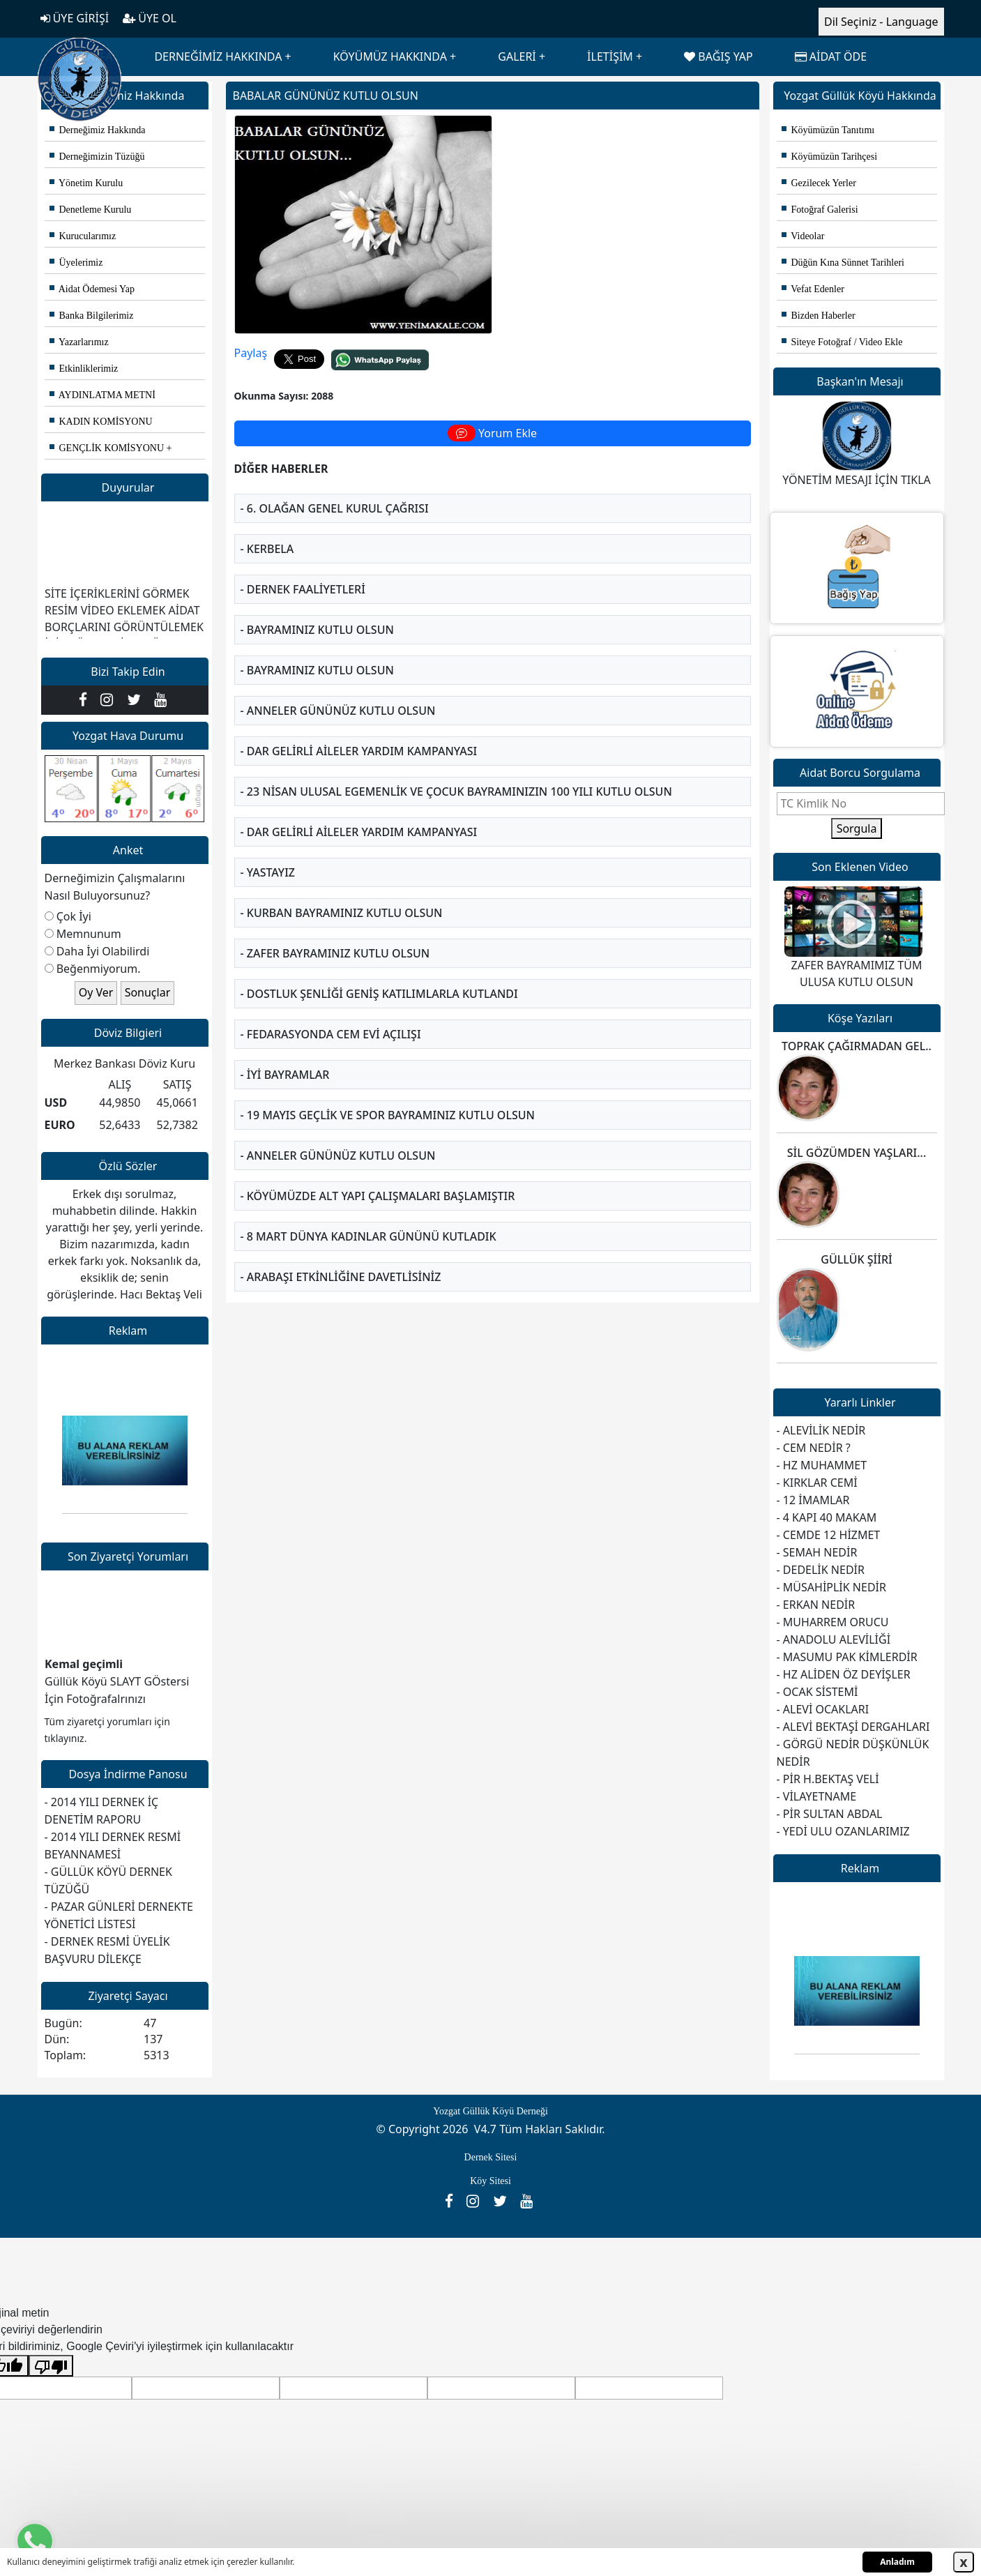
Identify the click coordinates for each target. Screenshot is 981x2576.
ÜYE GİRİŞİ (74, 18)
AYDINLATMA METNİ (102, 395)
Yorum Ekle (492, 410)
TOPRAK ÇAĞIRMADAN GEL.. (856, 1046)
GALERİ (517, 56)
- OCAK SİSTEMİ (817, 1691)
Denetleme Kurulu (91, 209)
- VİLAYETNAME (817, 1796)
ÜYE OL (149, 18)
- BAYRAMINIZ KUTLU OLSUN (317, 607)
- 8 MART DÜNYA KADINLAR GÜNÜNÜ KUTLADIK (368, 1214)
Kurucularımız (83, 236)
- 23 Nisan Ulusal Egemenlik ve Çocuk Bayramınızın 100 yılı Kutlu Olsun (456, 769)
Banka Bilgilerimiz (92, 315)
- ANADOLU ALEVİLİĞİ (834, 1639)
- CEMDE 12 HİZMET (829, 1535)
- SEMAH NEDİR (817, 1552)
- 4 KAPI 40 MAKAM (827, 1517)
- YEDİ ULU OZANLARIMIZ (843, 1831)
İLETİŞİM (610, 56)
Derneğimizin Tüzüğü (97, 156)
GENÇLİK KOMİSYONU (107, 448)
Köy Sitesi (490, 2181)
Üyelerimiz (76, 262)
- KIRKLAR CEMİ (817, 1482)
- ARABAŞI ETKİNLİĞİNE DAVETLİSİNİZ (341, 1254)
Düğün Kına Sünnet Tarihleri (843, 262)
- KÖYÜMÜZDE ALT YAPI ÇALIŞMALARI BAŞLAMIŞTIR (378, 1173)
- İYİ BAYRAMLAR (285, 1052)
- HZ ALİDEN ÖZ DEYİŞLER (844, 1674)
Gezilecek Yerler (819, 183)
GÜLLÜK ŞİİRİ (856, 1259)
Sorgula (857, 828)
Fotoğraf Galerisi (820, 209)
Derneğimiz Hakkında (98, 130)
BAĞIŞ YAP (718, 56)
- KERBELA (267, 526)
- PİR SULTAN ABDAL (830, 1813)
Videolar (803, 236)
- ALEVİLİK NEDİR (821, 1430)
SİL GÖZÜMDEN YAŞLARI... (857, 1152)
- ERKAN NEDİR (816, 1604)
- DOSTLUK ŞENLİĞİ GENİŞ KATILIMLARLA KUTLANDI (379, 971)
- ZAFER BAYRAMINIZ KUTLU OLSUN (335, 931)
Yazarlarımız (79, 342)
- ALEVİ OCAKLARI (823, 1709)
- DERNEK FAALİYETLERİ (303, 567)
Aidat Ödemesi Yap (92, 289)
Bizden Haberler (818, 315)
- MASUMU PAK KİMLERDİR (847, 1657)
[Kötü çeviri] (51, 2366)
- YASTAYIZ (268, 850)
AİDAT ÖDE (831, 56)
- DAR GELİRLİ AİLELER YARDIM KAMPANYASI (359, 728)
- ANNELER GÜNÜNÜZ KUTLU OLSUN (338, 688)
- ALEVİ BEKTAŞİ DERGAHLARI (853, 1726)
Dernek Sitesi (490, 2157)
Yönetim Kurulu (86, 183)
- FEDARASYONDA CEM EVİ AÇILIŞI (331, 1012)
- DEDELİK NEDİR (821, 1569)
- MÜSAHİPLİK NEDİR (831, 1587)
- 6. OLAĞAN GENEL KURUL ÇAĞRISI (335, 486)
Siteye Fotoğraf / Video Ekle (842, 342)
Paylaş (251, 330)
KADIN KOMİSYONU (101, 421)
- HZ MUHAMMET (822, 1465)
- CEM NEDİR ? (814, 1447)
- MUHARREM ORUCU (833, 1622)
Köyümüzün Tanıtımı (828, 130)
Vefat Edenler (813, 289)
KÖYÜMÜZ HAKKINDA (390, 56)
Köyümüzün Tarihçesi (830, 156)
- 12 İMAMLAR (813, 1500)
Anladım (897, 2562)
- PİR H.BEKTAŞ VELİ (828, 1779)
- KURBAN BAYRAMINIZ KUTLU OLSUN (342, 890)
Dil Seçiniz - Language (881, 21)
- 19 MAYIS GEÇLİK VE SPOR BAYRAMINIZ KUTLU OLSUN (388, 1092)
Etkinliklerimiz (84, 368)
